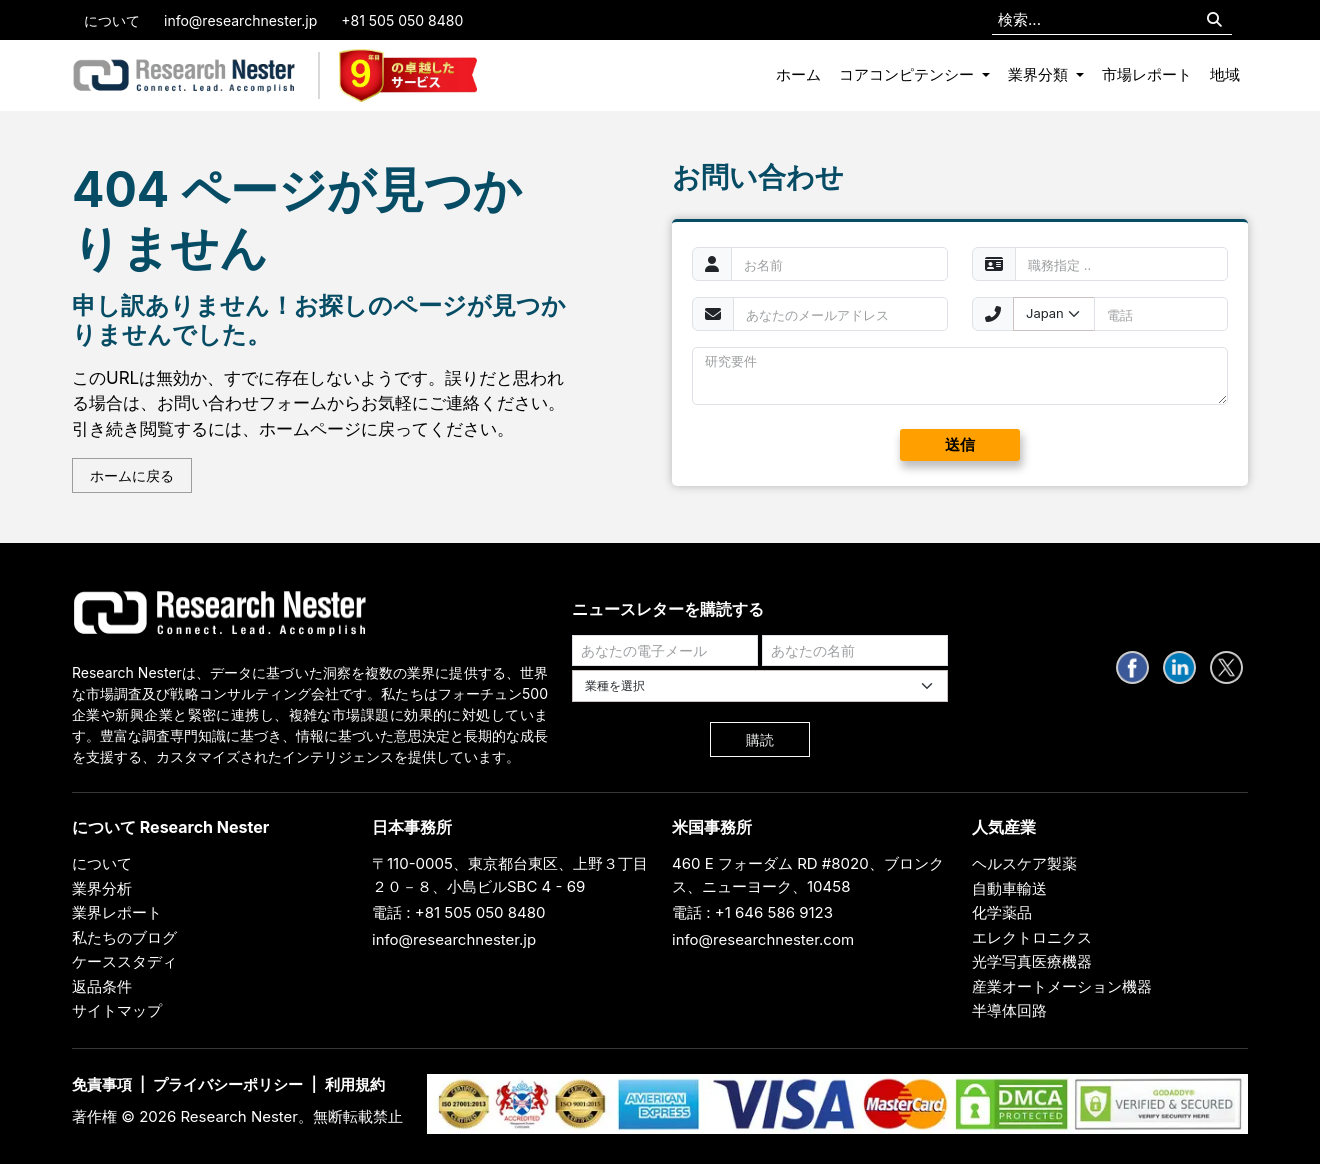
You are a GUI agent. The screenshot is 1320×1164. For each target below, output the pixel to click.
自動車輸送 (1009, 888)
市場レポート (1147, 74)
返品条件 (102, 986)
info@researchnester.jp (240, 20)
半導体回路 (1009, 1010)
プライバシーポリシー (228, 1084)
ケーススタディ (124, 961)
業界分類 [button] (1040, 74)
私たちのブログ (124, 937)
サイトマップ (117, 1010)
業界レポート (117, 912)
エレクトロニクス (1032, 937)
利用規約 (355, 1084)
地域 (1225, 74)
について (112, 20)
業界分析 (102, 888)
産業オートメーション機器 (1062, 986)
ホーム (798, 74)
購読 (760, 739)
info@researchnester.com (763, 939)
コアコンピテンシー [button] (908, 74)
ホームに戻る (132, 475)
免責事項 (102, 1084)
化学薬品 (1002, 912)
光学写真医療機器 (1032, 961)
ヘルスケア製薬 (1024, 863)
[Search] (1214, 20)
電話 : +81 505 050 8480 (459, 912)
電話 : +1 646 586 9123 (752, 912)
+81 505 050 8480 (402, 20)
